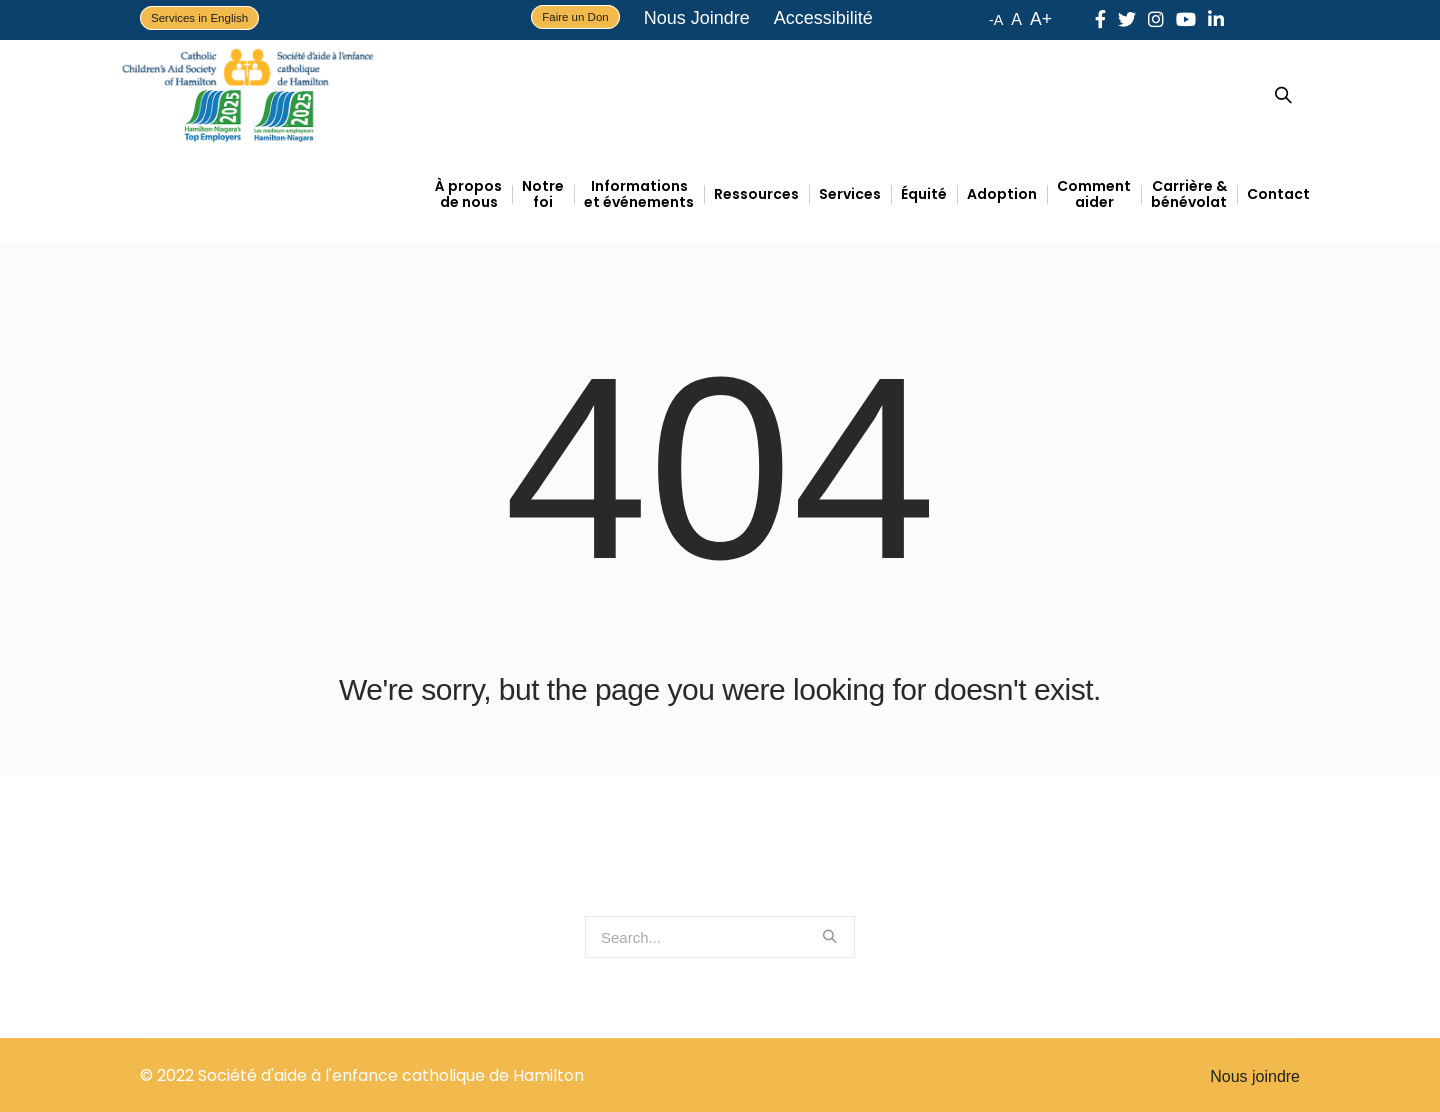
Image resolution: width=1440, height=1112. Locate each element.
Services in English (199, 18)
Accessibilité (823, 18)
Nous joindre (1255, 1076)
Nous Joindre (697, 18)
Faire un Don (575, 17)
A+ (1041, 19)
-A (996, 20)
